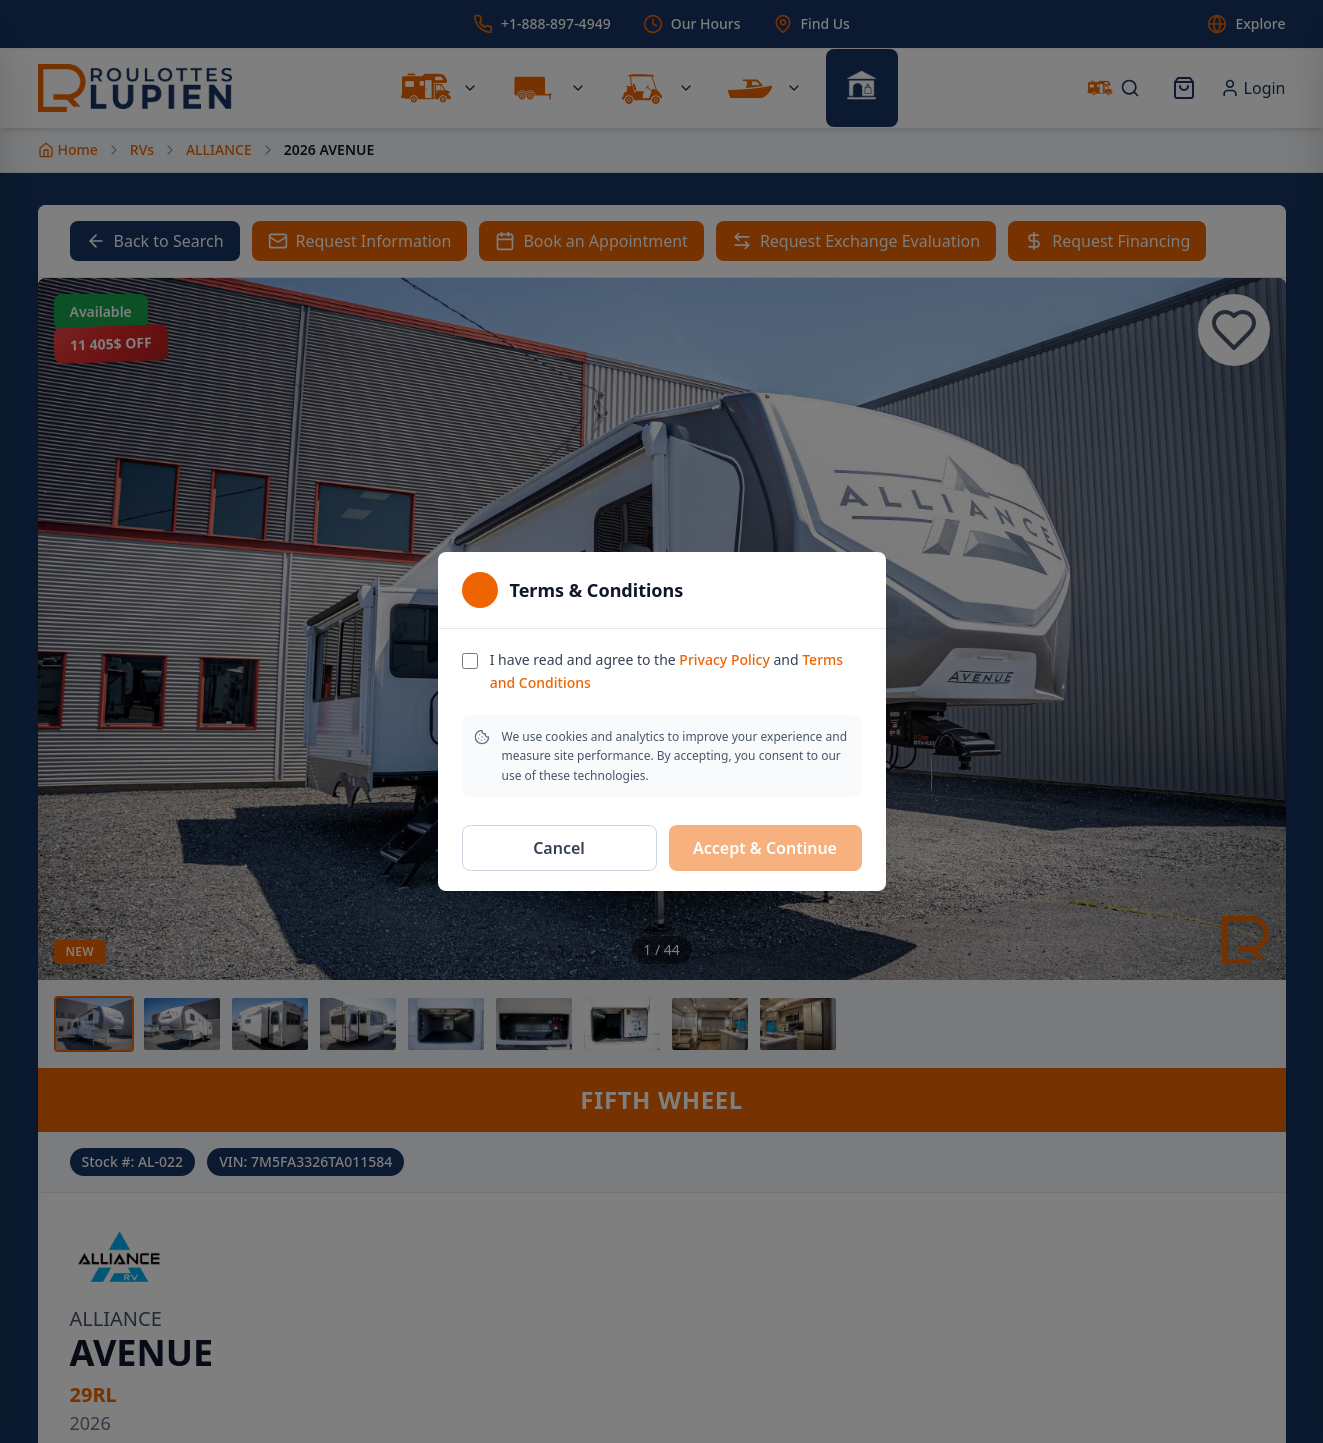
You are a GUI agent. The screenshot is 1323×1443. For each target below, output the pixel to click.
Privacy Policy (724, 659)
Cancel (559, 848)
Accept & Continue (765, 848)
